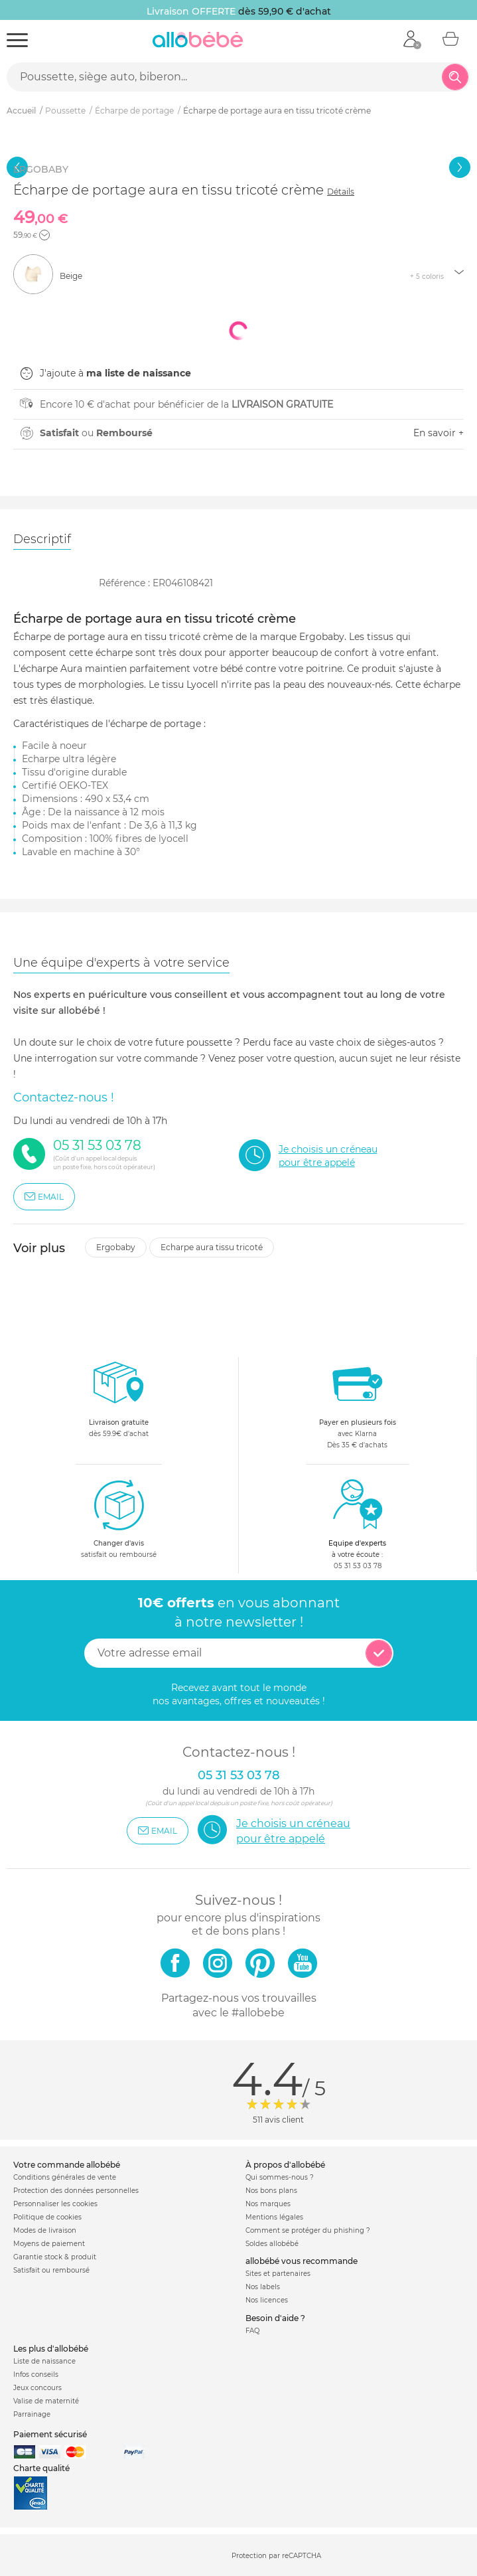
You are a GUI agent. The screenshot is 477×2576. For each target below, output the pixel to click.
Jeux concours (37, 2387)
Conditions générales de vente (64, 2177)
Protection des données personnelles (76, 2190)
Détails (340, 192)
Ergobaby (115, 1247)
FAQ (252, 2330)
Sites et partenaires (277, 2273)
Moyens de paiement (49, 2243)
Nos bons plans (271, 2190)
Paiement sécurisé (50, 2434)
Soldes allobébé (272, 2243)
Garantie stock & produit (54, 2257)
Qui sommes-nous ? (279, 2177)
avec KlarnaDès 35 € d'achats (357, 1403)
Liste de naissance (44, 2361)
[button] (44, 235)
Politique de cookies (47, 2217)
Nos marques (268, 2204)
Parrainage (31, 2414)
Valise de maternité (46, 2401)
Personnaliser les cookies (55, 2204)
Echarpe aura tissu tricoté (212, 1247)
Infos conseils (35, 2374)
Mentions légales (274, 2217)
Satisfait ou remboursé (51, 2270)
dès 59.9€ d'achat (119, 1403)
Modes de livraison (44, 2230)
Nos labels (262, 2287)
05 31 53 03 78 (357, 1566)
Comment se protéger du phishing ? (307, 2230)
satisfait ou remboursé (119, 1518)
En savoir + (438, 433)
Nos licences (266, 2300)
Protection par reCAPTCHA (276, 2555)
